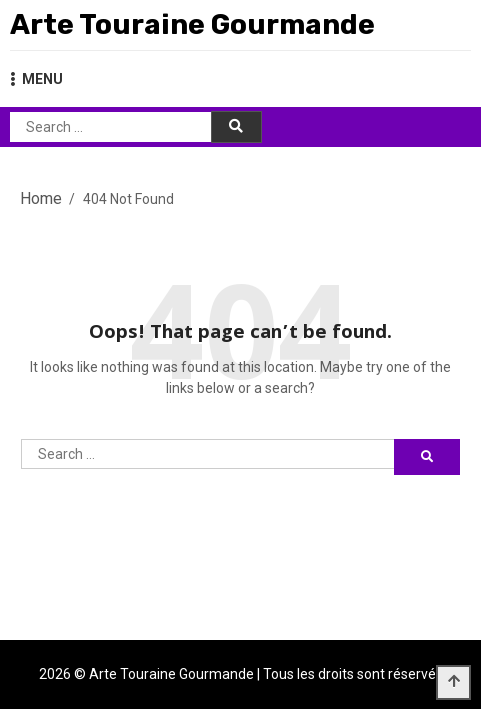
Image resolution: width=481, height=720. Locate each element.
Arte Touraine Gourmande (192, 24)
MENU (36, 79)
